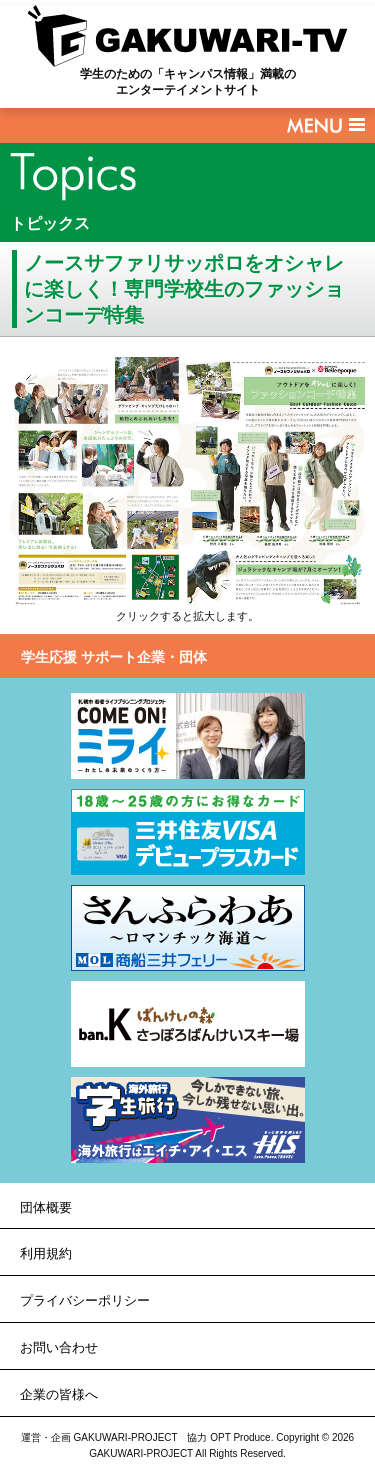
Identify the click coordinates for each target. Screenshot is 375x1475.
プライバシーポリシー (85, 1300)
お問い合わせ (59, 1347)
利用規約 (46, 1253)
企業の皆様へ (59, 1394)
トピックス (50, 223)
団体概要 (46, 1207)
